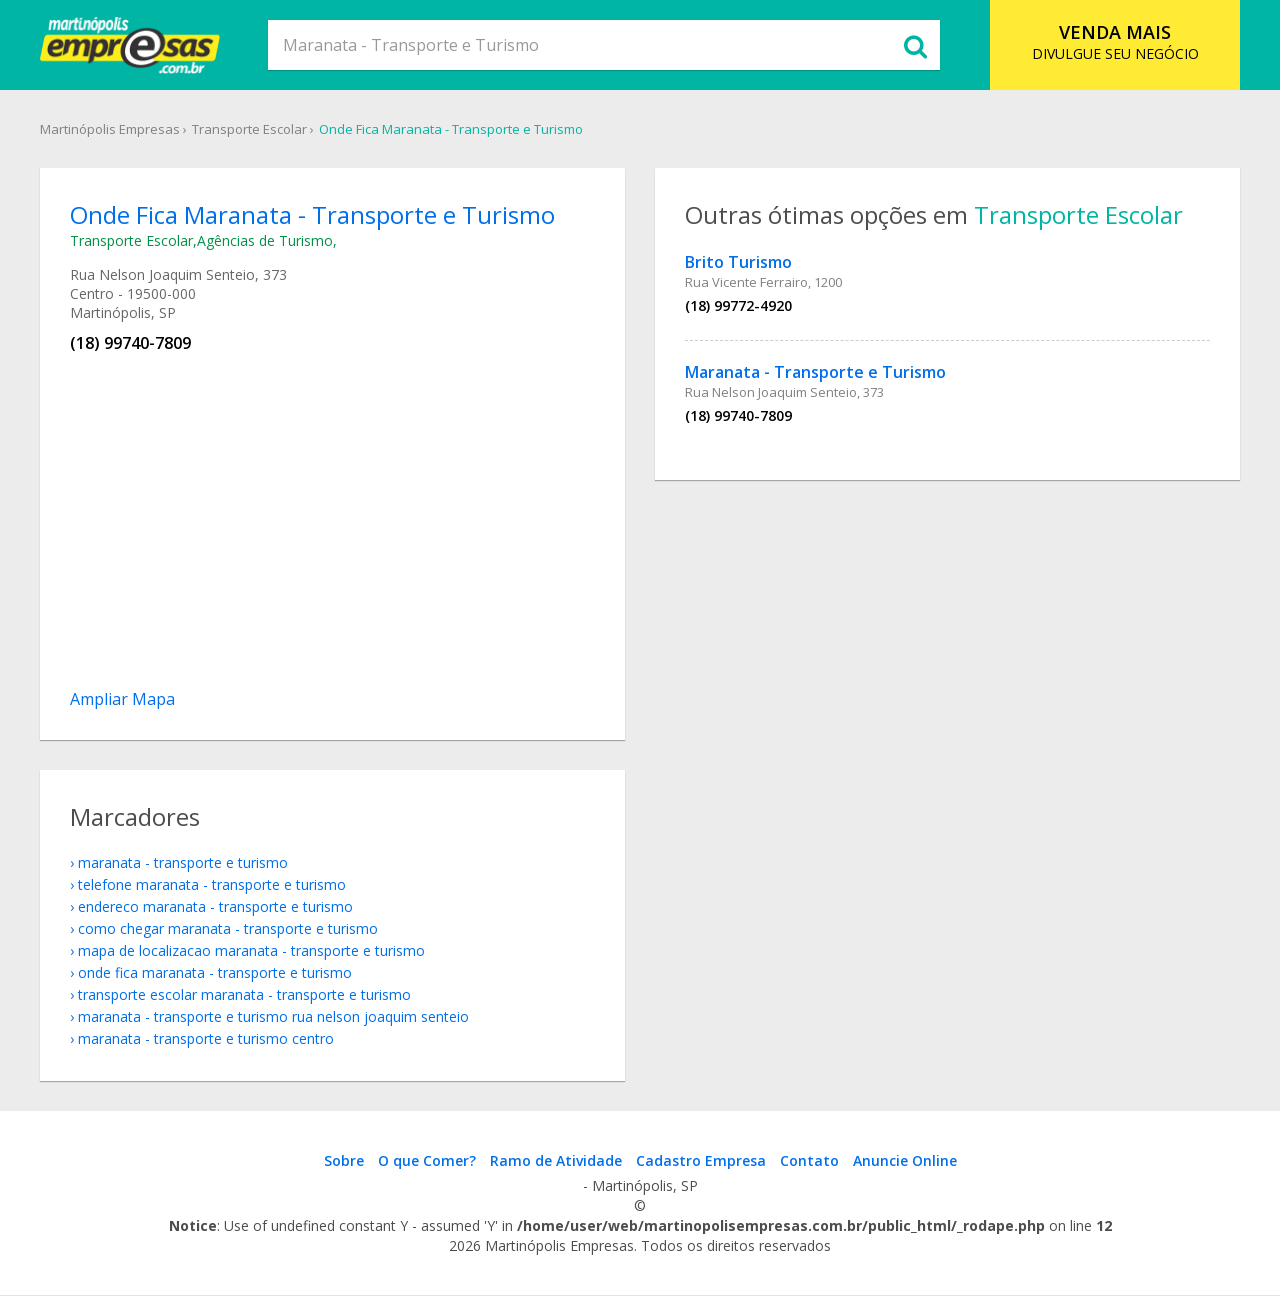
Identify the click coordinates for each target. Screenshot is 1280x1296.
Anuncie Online (905, 1160)
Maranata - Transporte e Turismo (815, 372)
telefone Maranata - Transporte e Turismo (212, 884)
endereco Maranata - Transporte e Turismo (215, 906)
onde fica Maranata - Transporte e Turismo (215, 972)
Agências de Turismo (265, 240)
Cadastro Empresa (701, 1160)
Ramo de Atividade (556, 1160)
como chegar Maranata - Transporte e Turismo (228, 928)
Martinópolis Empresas (110, 129)
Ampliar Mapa (122, 699)
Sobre (344, 1160)
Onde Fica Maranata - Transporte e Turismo (451, 129)
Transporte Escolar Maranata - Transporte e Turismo (244, 994)
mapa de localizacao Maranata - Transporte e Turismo (251, 950)
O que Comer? (427, 1160)
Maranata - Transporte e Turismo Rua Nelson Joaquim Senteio (273, 1016)
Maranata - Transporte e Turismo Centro (206, 1038)
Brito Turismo (738, 262)
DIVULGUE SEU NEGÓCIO (1115, 41)
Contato (809, 1160)
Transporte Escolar (249, 129)
